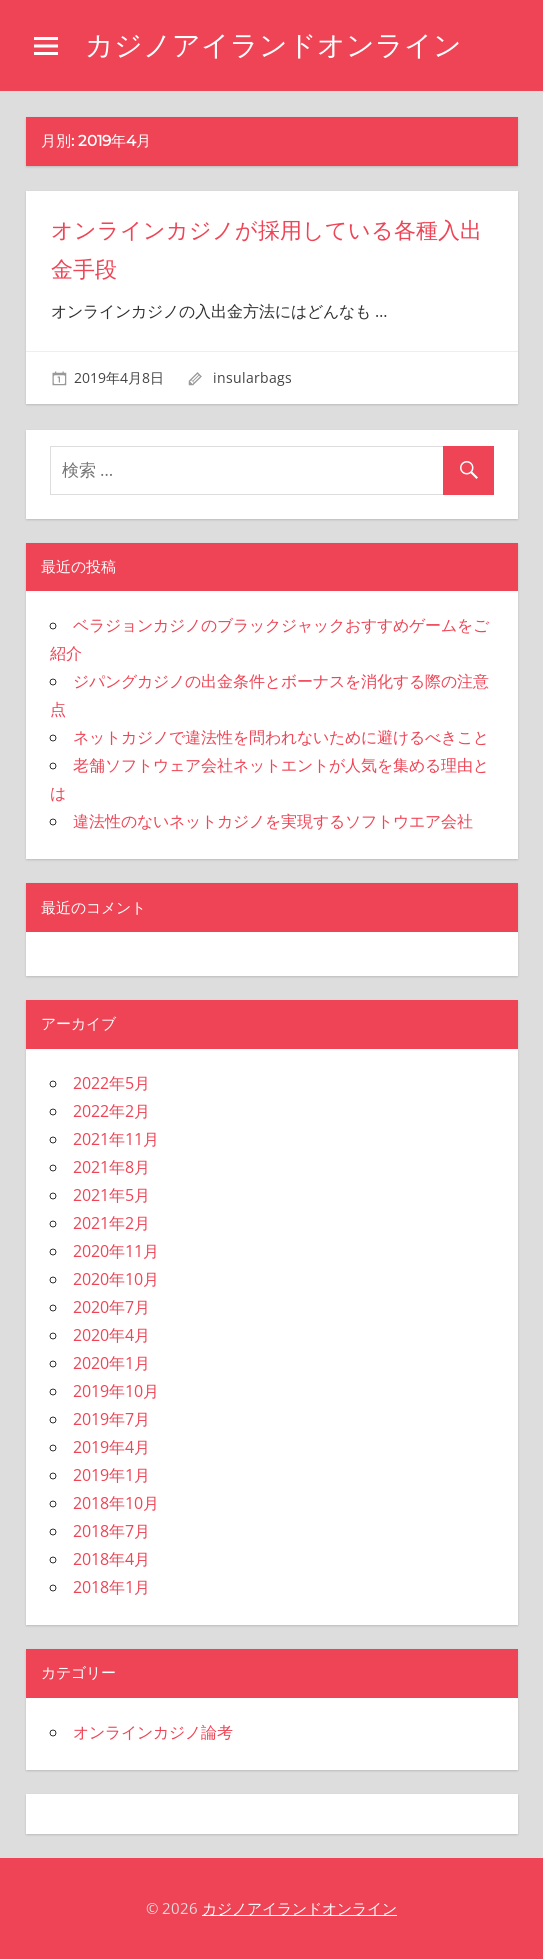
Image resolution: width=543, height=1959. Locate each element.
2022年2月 (111, 1111)
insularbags (252, 377)
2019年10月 (116, 1391)
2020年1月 (111, 1363)
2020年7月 (111, 1307)
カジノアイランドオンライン (273, 45)
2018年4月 (111, 1559)
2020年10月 (116, 1279)
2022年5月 (111, 1083)
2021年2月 (111, 1223)
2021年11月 (116, 1139)
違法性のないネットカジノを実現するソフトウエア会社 (273, 821)
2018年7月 (111, 1531)
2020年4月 (111, 1335)
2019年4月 (111, 1447)
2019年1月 (111, 1475)
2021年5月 (111, 1195)
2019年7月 (111, 1419)
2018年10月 (116, 1503)
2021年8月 (111, 1167)
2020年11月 (116, 1251)
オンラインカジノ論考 (153, 1732)
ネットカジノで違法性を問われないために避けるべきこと (281, 737)
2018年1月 (111, 1587)
